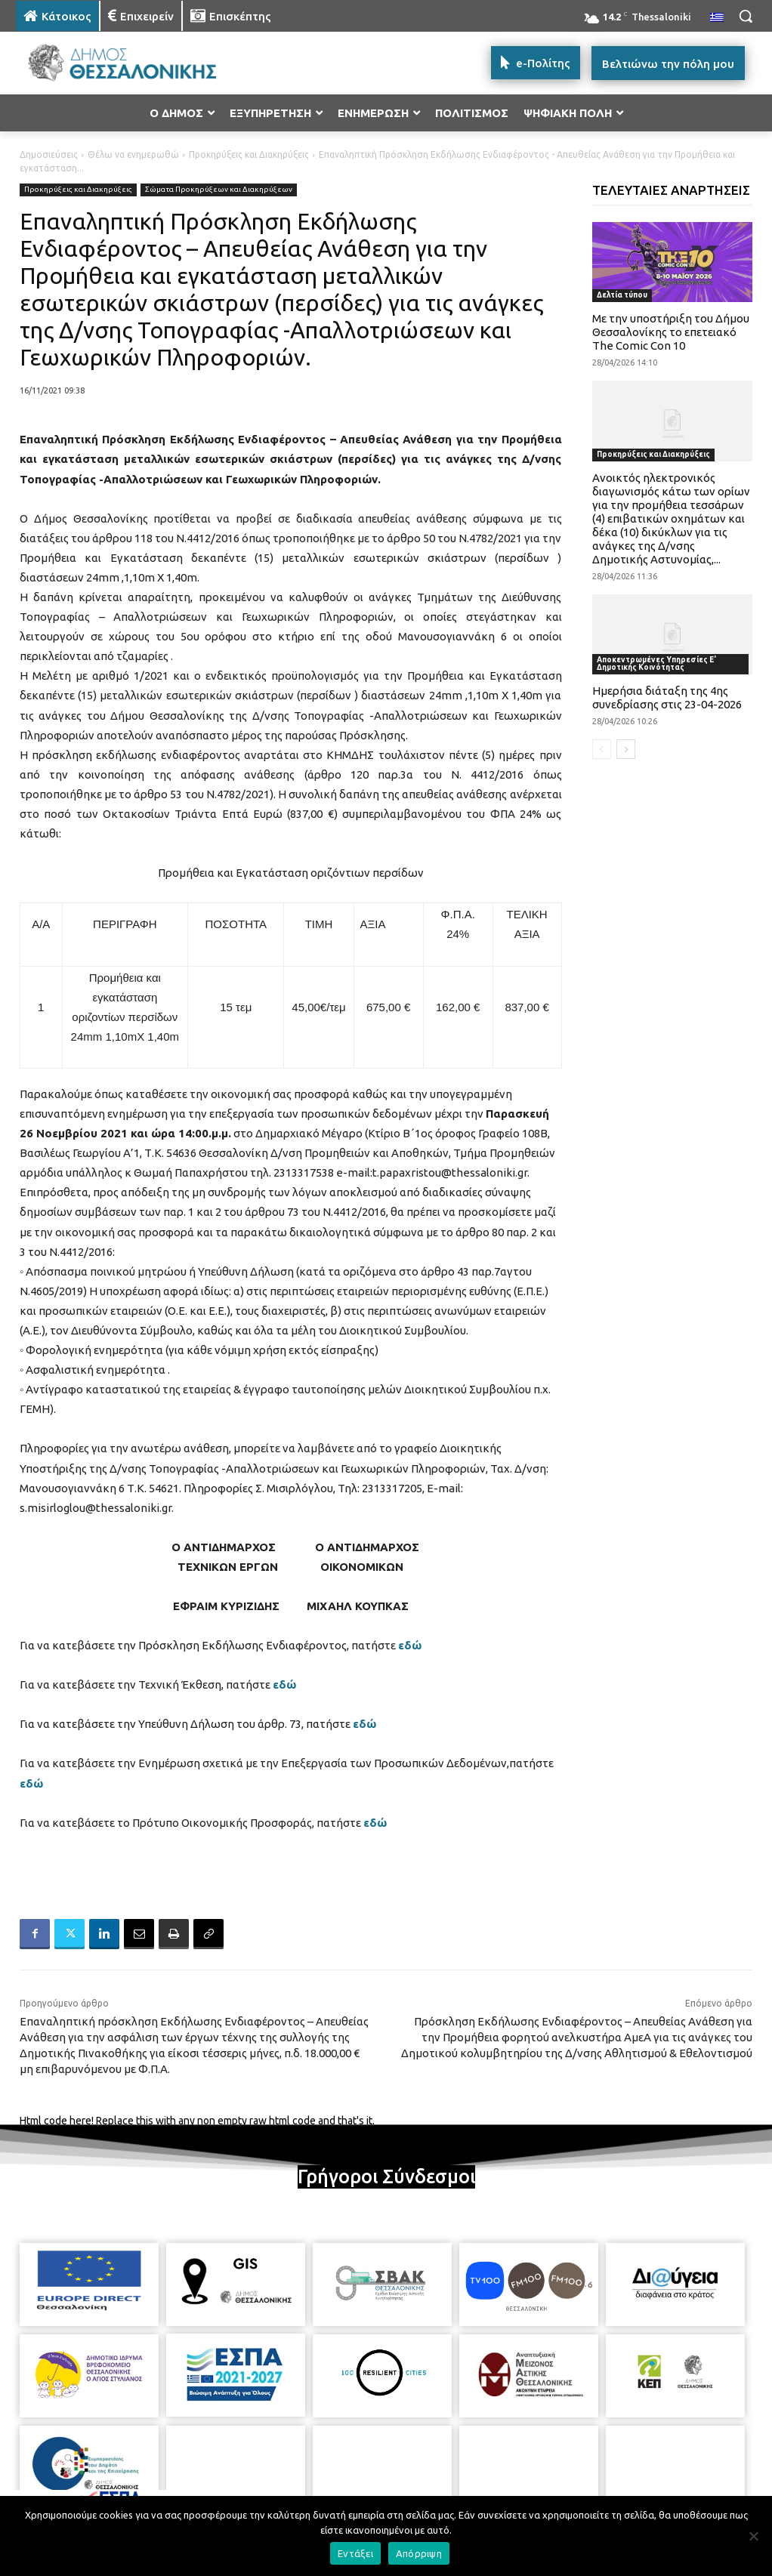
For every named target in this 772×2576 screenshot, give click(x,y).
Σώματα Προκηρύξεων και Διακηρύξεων (219, 190)
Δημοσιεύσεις (49, 154)
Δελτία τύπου (622, 295)
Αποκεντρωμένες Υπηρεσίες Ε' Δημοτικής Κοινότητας (656, 663)
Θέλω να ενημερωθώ (133, 154)
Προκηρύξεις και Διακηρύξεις (249, 154)
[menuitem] (716, 18)
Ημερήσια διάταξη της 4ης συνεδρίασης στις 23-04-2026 (667, 697)
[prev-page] (601, 749)
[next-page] (625, 749)
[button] (745, 15)
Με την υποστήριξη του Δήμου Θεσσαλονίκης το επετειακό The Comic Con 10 (670, 332)
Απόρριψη (419, 2553)
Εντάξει (355, 2553)
